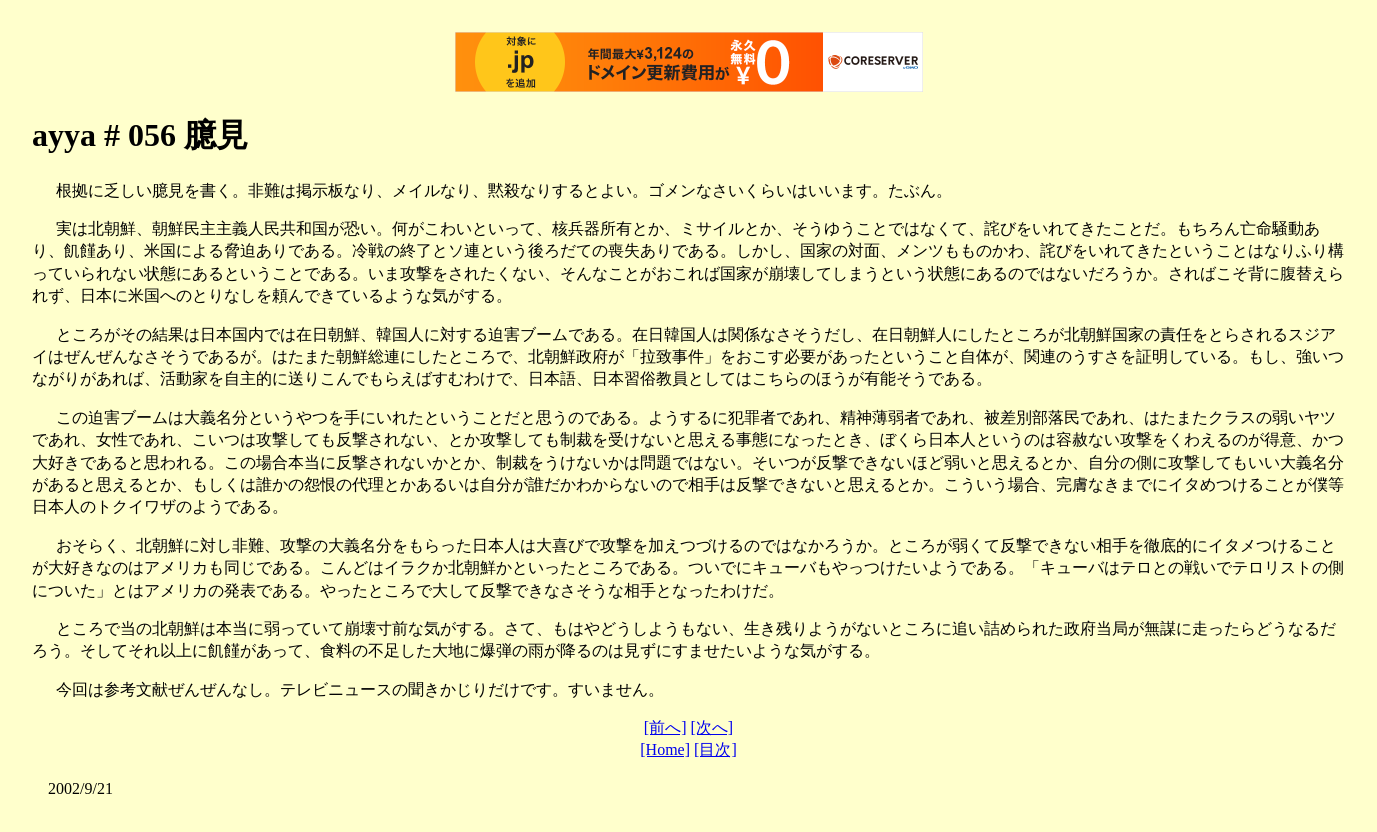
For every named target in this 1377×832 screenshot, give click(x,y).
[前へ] (665, 727)
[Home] (665, 749)
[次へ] (712, 727)
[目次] (715, 749)
